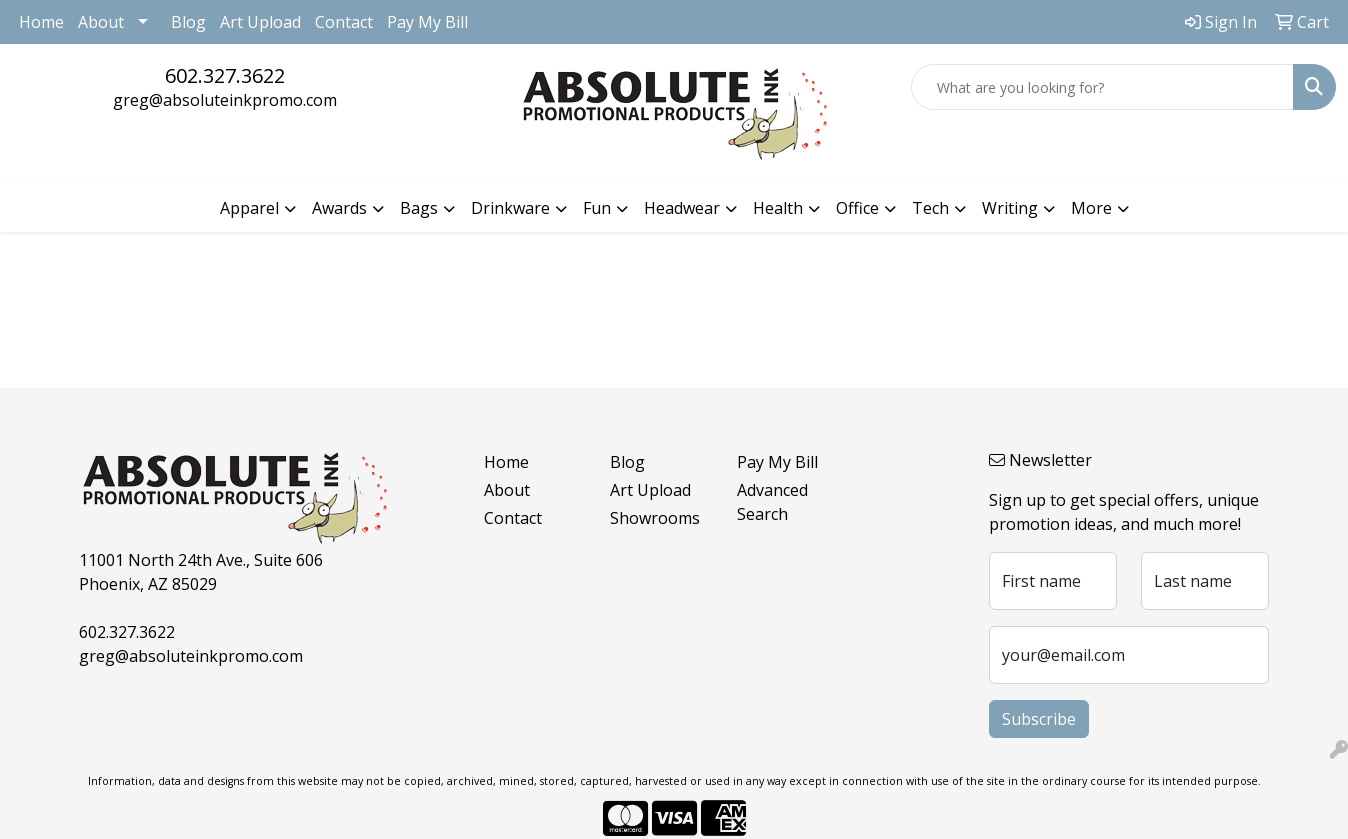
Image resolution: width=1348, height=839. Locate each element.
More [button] (1091, 208)
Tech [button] (930, 208)
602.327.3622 (225, 75)
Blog (188, 22)
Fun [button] (597, 208)
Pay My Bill (427, 22)
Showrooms (655, 518)
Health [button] (778, 208)
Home (41, 22)
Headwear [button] (682, 208)
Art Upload (260, 22)
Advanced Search (772, 502)
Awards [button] (339, 208)
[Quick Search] (1102, 87)
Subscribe (1039, 719)
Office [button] (857, 208)
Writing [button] (1010, 208)
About (101, 22)
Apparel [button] (249, 208)
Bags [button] (419, 208)
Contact (344, 22)
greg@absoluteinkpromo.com (225, 100)
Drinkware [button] (510, 208)
